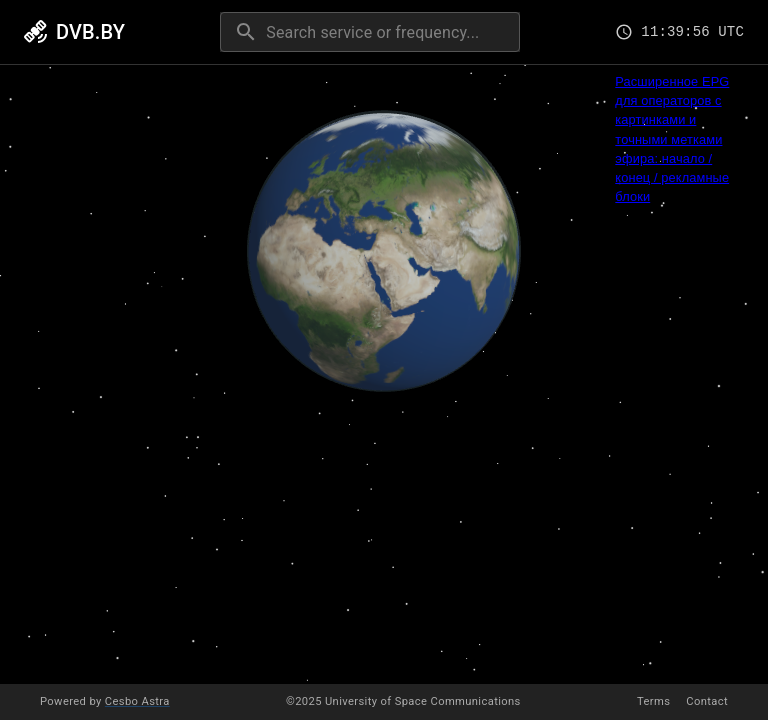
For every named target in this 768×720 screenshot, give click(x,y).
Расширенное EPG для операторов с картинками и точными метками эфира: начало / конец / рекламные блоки (672, 139)
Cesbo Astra (137, 701)
